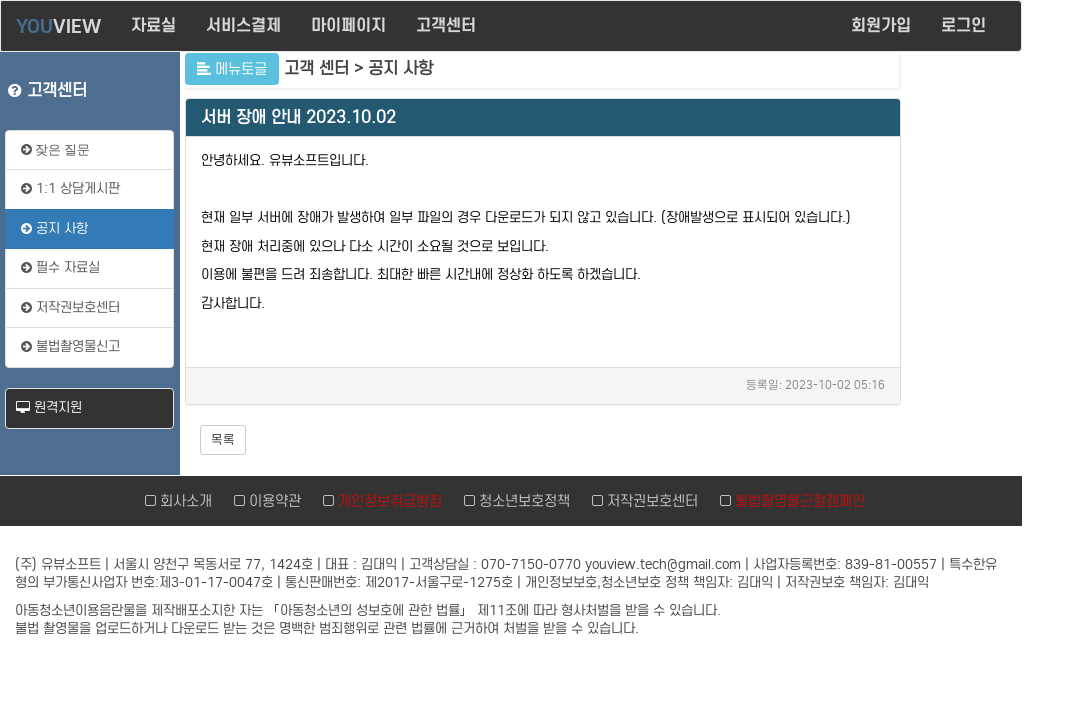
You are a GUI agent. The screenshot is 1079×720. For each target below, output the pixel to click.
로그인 (966, 25)
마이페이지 (348, 25)
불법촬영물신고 (70, 346)
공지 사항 (54, 228)
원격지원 (49, 407)
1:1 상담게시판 (70, 188)
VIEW (58, 26)
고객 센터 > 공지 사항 (358, 68)
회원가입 (881, 25)
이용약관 (271, 501)
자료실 (153, 25)
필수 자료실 (60, 267)
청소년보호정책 (521, 501)
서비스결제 (243, 25)
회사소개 (182, 501)
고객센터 (446, 25)
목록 (223, 439)
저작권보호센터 (70, 307)
